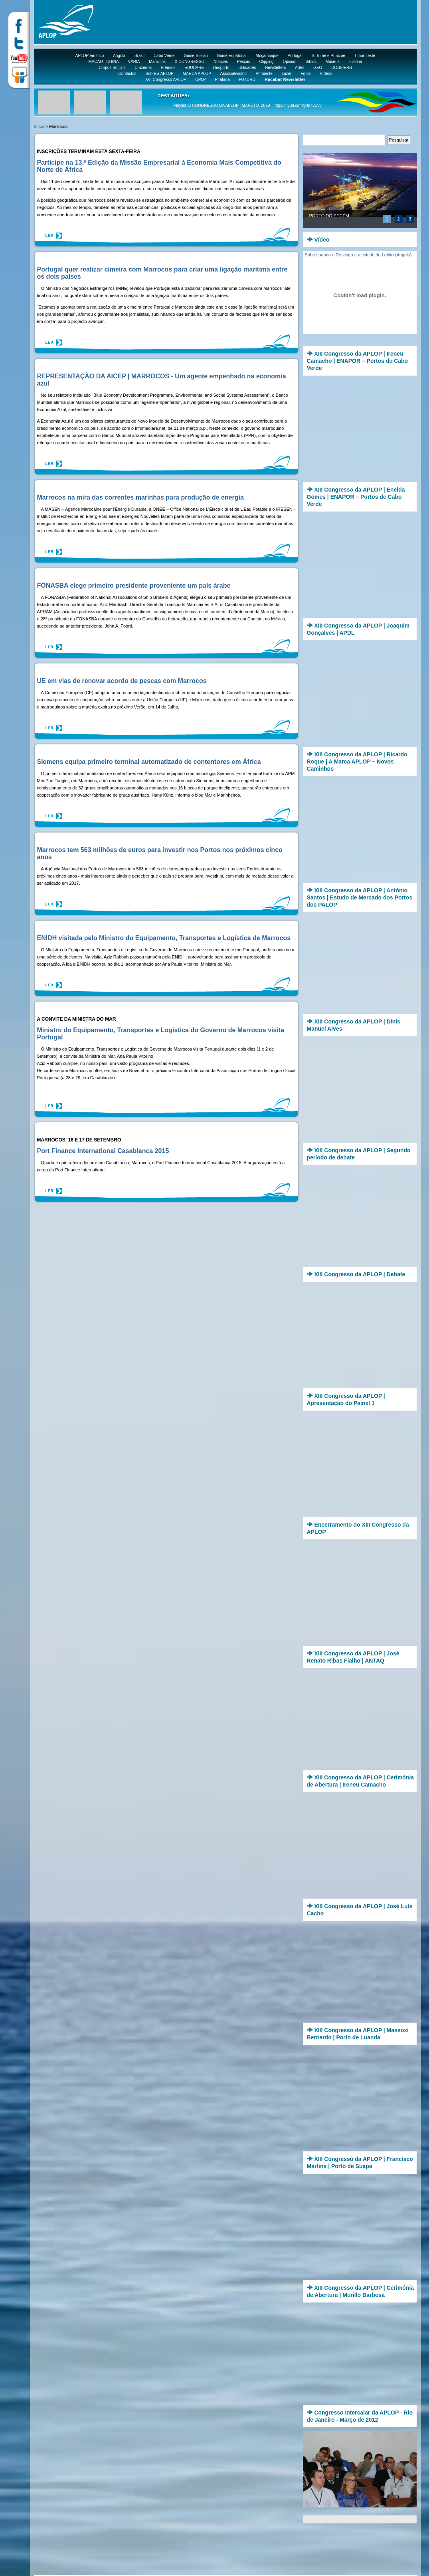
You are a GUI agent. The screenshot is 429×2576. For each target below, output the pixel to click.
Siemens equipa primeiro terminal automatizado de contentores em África (149, 761)
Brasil (139, 55)
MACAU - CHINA (104, 61)
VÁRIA (134, 61)
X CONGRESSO (189, 61)
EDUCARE (194, 67)
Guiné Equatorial (232, 55)
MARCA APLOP (197, 73)
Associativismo (233, 73)
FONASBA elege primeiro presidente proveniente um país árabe (134, 585)
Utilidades (247, 67)
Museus (333, 61)
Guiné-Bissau (196, 55)
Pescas (243, 61)
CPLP (201, 79)
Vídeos (326, 73)
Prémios (168, 67)
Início (39, 126)
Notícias (221, 61)
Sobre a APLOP (159, 73)
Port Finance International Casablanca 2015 (103, 1150)
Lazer (287, 73)
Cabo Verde (164, 55)
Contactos (127, 73)
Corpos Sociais (112, 67)
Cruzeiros (143, 67)
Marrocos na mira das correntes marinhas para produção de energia (140, 497)
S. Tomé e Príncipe (328, 55)
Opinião (289, 61)
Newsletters (275, 67)
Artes (299, 67)
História (355, 61)
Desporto (221, 67)
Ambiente (264, 73)
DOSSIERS (341, 67)
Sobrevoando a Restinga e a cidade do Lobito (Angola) (358, 254)
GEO (317, 67)
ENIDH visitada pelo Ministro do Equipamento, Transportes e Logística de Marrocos (164, 938)
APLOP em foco (89, 55)
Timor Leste (364, 55)
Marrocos (157, 61)
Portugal (295, 55)
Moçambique (267, 55)
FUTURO (247, 79)
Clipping (266, 61)
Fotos (305, 73)
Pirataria (222, 79)
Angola (119, 55)
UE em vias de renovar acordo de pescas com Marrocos (122, 680)
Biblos (311, 61)
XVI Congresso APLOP (165, 79)
